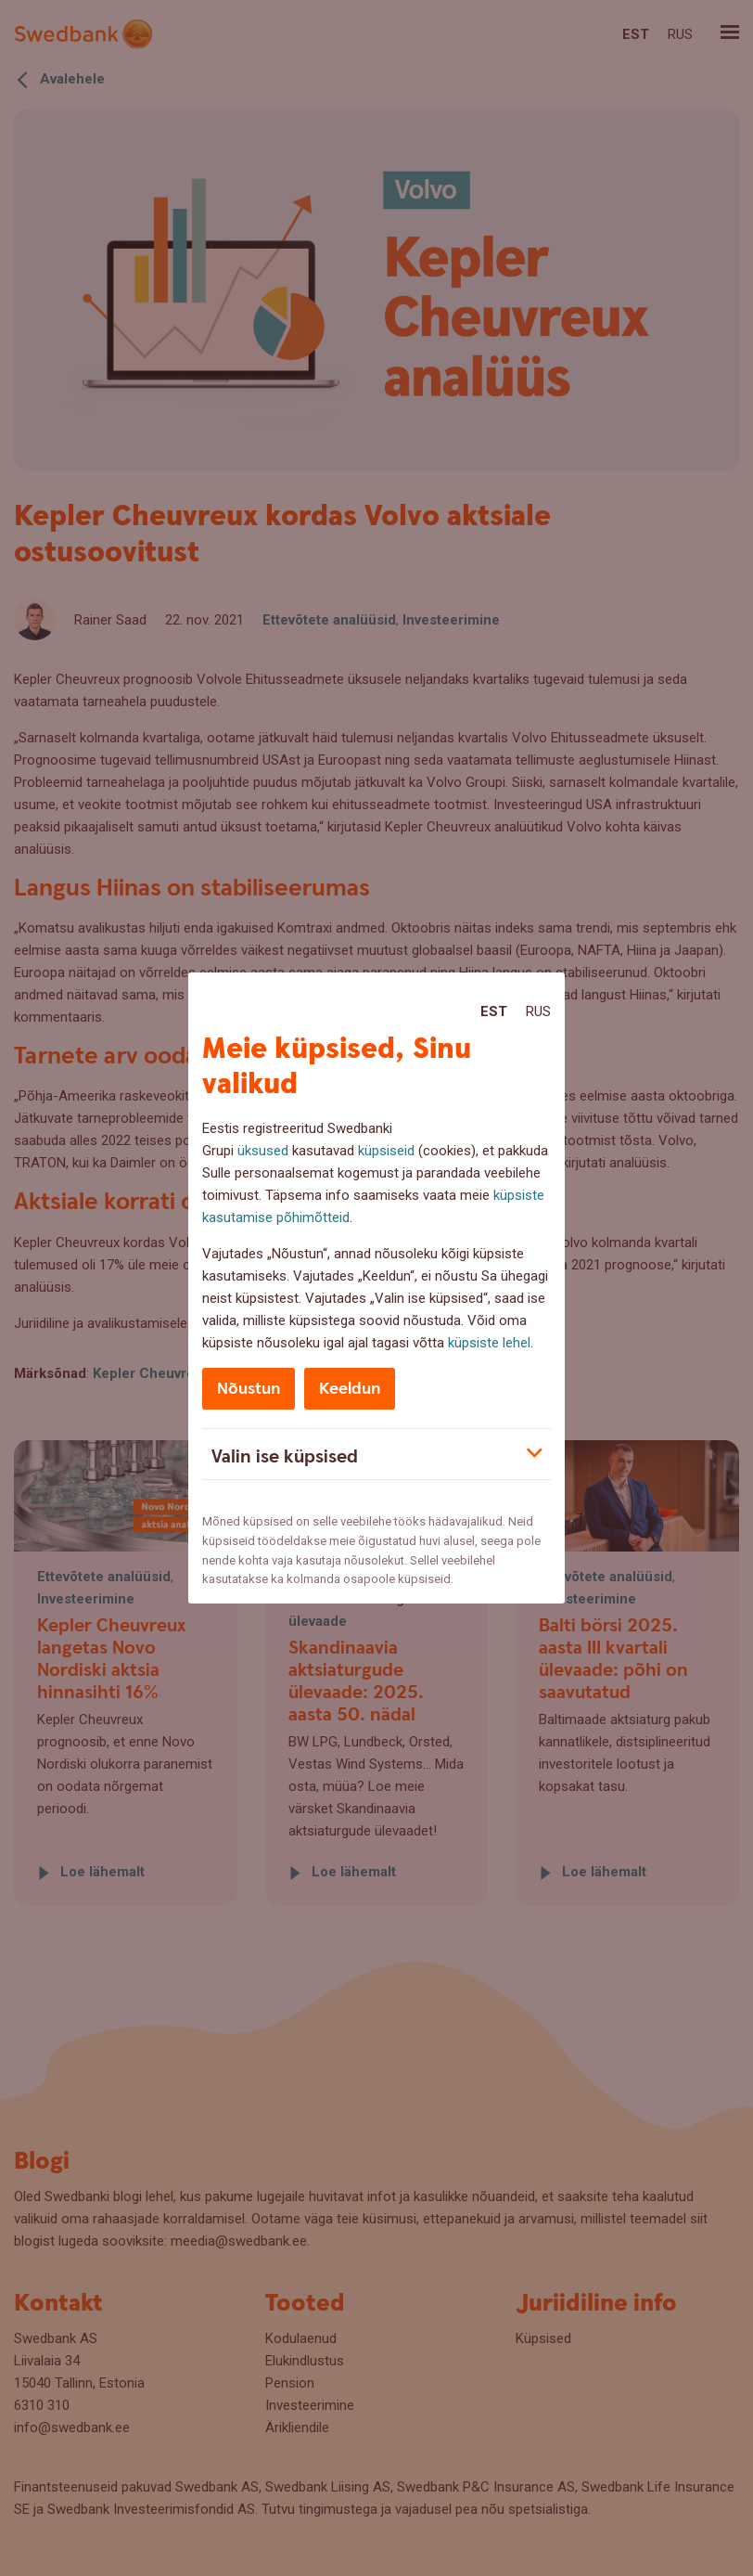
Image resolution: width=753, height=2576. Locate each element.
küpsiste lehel (489, 1342)
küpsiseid (386, 1150)
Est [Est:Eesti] (493, 1011)
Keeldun (349, 1388)
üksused (262, 1150)
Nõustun (248, 1388)
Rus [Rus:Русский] (538, 1011)
